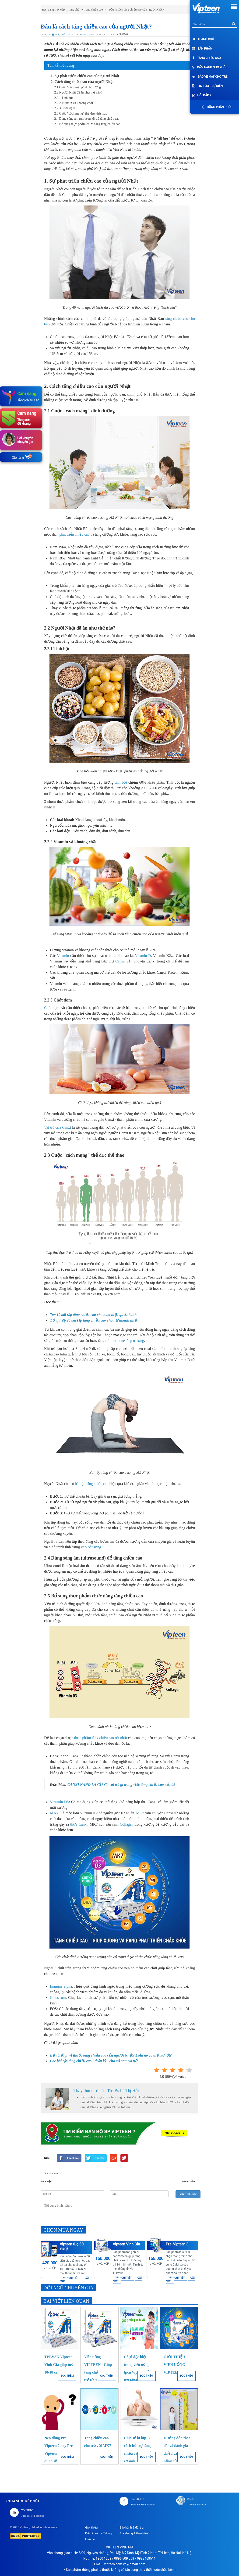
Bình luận (46, 2181)
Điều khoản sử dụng (98, 2533)
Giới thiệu (91, 2527)
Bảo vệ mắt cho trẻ (209, 76)
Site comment (51, 2173)
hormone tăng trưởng (128, 1341)
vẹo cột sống (91, 1547)
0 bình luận (188, 2181)
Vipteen (24, 2527)
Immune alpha (61, 1986)
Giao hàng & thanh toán (135, 2533)
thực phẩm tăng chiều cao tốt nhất (100, 1738)
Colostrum (58, 1998)
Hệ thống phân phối (215, 107)
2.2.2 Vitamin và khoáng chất (73, 103)
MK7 (54, 1813)
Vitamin (63, 956)
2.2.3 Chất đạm (64, 108)
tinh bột (121, 782)
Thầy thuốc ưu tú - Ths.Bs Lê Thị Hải (73, 34)
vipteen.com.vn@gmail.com (124, 2564)
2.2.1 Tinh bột (63, 98)
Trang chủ (203, 39)
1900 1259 (103, 2558)
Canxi (119, 961)
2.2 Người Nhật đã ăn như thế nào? (78, 92)
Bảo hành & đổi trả (132, 2527)
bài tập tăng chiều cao (91, 1484)
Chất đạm (52, 1008)
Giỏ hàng (21, 457)
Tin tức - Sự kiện (207, 86)
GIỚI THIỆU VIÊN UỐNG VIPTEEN (174, 2364)
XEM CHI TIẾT (70, 2278)
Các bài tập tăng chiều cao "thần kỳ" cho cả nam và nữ (93, 2061)
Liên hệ (90, 2539)
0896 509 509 (124, 2558)
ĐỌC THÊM (67, 2375)
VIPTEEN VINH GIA (119, 2547)
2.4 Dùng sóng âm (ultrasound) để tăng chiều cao (87, 118)
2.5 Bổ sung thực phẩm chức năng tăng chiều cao (87, 124)
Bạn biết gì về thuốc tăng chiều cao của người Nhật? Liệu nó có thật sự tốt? (111, 2055)
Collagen (126, 1824)
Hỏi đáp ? (201, 95)
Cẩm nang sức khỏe (209, 67)
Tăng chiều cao (206, 58)
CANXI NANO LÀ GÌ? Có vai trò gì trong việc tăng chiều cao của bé (121, 1785)
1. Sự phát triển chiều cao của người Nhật (85, 76)
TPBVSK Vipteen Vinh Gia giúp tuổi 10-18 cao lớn (59, 2364)
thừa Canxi (79, 1824)
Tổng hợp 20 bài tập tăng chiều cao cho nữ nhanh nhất (93, 1320)
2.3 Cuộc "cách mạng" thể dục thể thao (80, 113)
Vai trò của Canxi (57, 1127)
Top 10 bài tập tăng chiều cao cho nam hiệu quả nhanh (93, 1315)
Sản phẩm (202, 48)
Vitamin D (143, 956)
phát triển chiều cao (74, 534)
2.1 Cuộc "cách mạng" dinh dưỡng (77, 87)
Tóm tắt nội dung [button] (60, 65)
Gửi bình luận (188, 2194)
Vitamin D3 (59, 1802)
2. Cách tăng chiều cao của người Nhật (82, 82)
